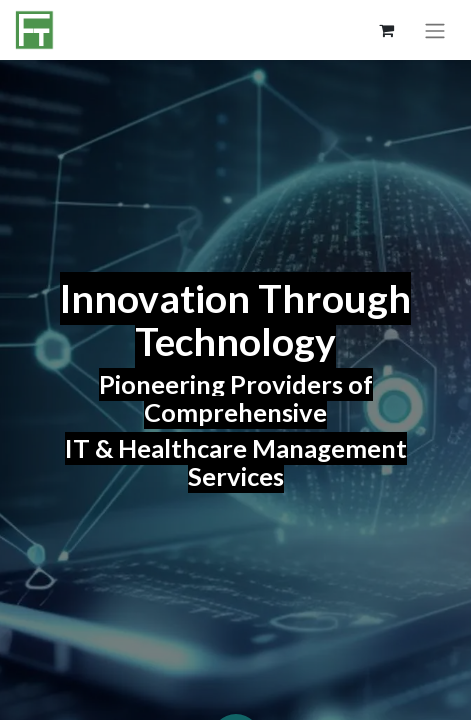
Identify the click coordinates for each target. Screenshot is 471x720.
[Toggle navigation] (435, 30)
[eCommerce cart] (386, 30)
